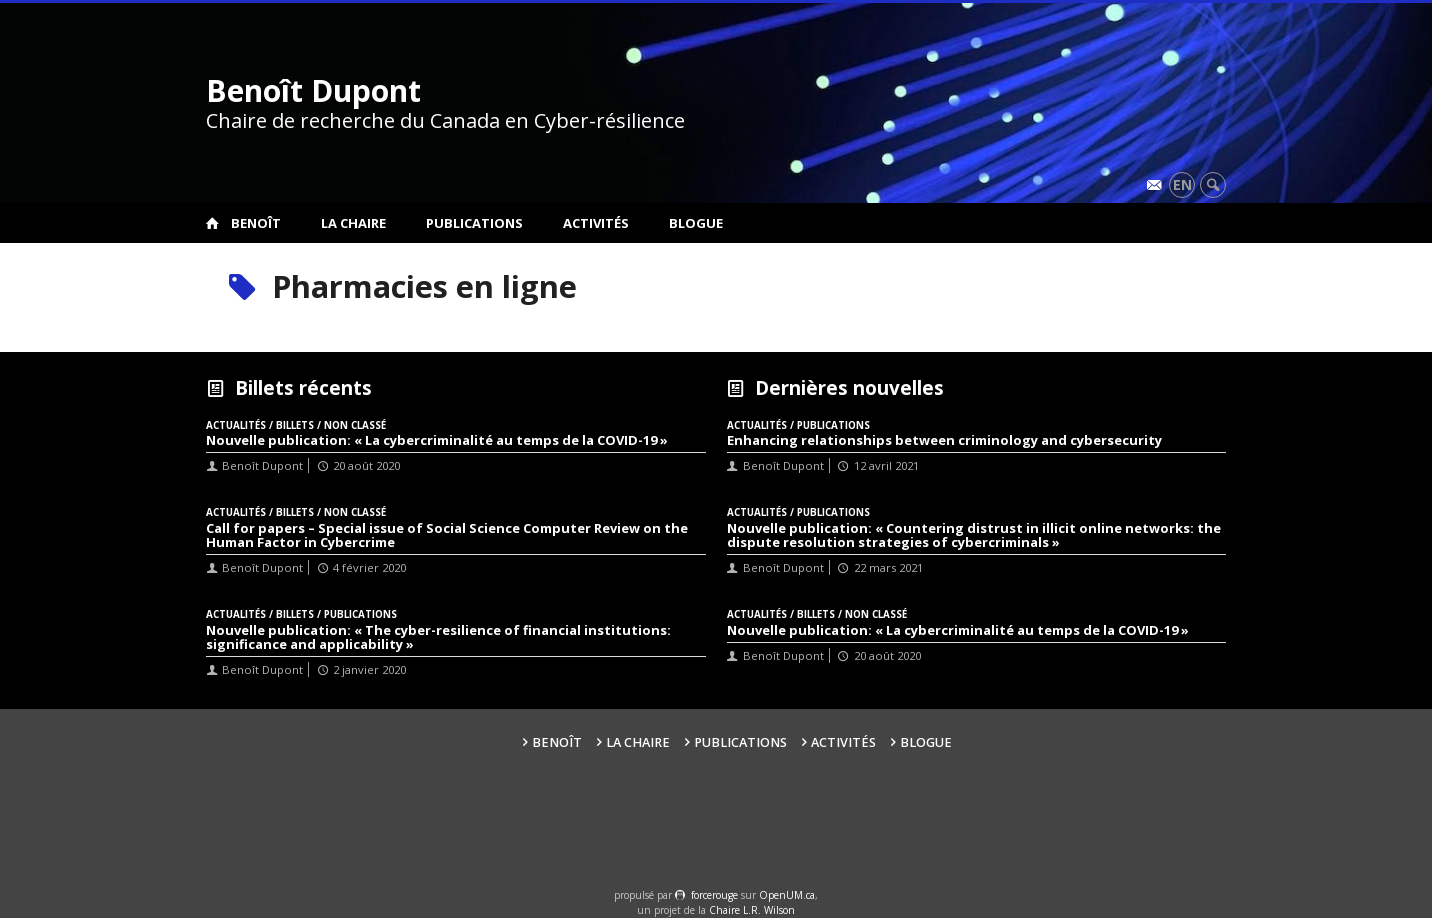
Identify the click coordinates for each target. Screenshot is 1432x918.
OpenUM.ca (787, 895)
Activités (596, 223)
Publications (474, 223)
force (714, 895)
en (1182, 184)
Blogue (696, 223)
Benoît (256, 223)
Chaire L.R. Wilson (752, 910)
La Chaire (353, 223)
